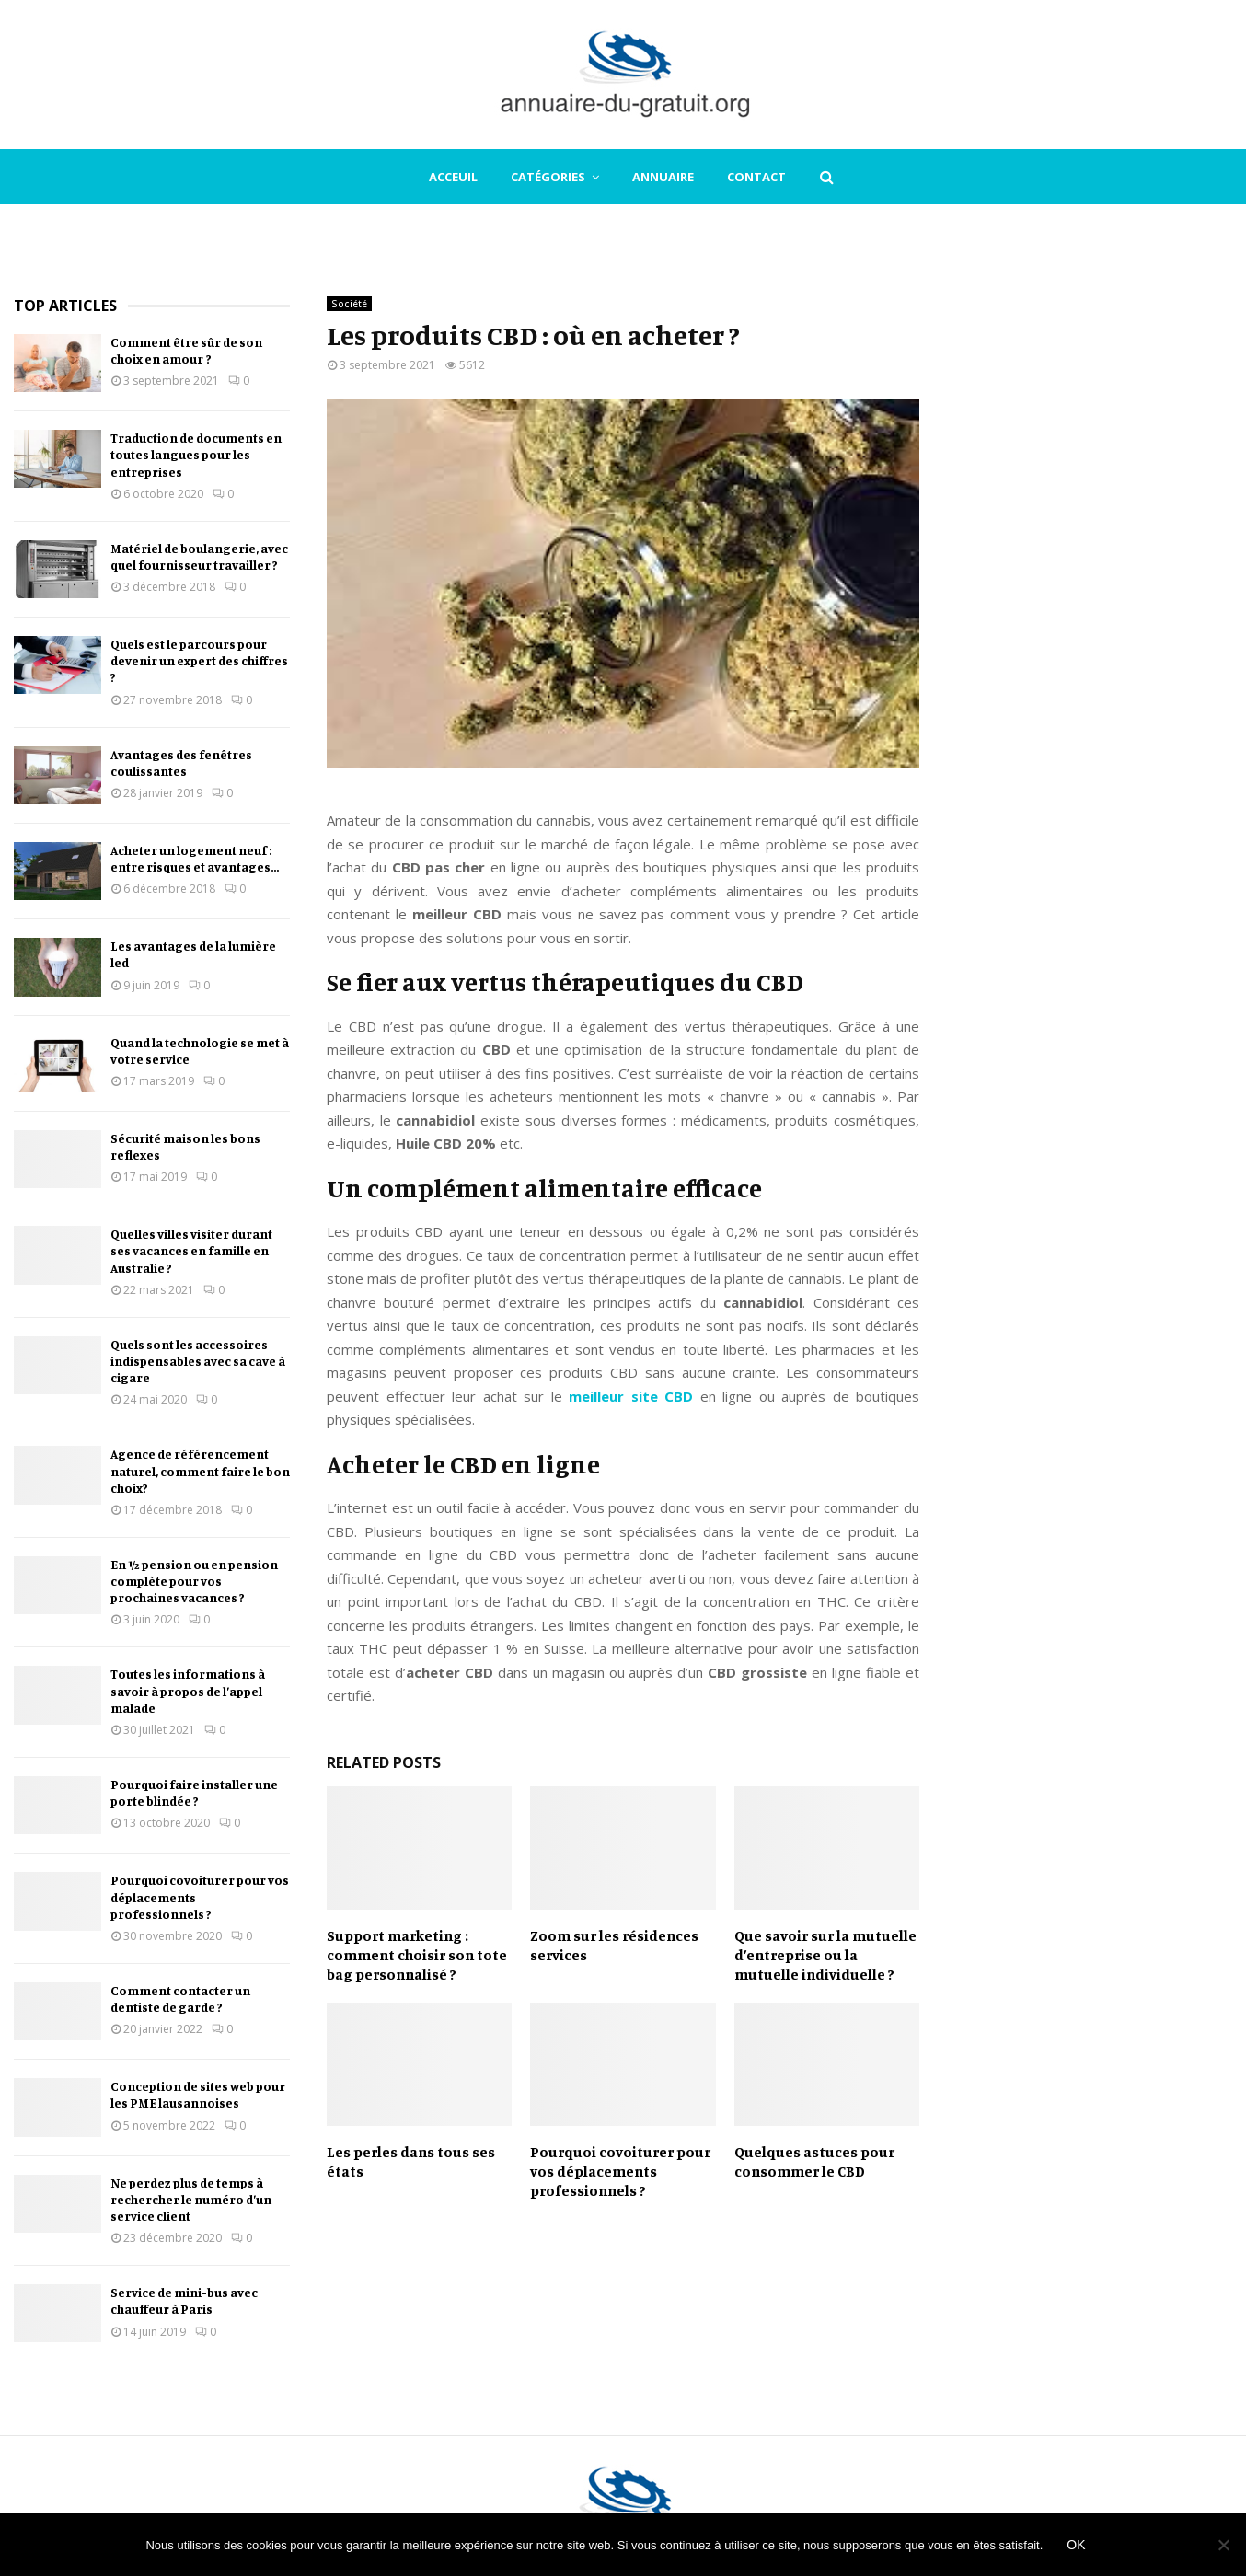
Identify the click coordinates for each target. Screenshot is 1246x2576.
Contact (756, 176)
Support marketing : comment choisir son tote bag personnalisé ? (417, 1954)
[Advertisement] (1094, 572)
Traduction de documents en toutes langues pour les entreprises (196, 454)
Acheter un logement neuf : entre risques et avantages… (194, 858)
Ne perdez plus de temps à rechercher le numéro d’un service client (190, 2199)
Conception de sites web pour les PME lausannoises (197, 2094)
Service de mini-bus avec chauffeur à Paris (184, 2300)
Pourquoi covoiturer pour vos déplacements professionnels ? (620, 2171)
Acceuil (453, 176)
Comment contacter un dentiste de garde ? (180, 1998)
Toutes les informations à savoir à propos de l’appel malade (187, 1690)
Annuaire (663, 176)
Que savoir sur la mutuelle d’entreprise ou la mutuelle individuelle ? (825, 1954)
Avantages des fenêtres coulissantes (181, 762)
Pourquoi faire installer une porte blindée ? (194, 1792)
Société (349, 303)
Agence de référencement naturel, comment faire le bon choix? (200, 1470)
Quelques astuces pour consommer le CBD (814, 2161)
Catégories (548, 176)
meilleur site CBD (631, 1396)
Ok (1076, 2544)
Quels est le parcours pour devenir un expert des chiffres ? (199, 660)
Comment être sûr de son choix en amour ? (186, 350)
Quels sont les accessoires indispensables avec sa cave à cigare (197, 1360)
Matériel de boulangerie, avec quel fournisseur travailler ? (199, 556)
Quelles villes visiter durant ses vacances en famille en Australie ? (191, 1250)
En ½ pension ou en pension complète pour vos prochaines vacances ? (194, 1580)
